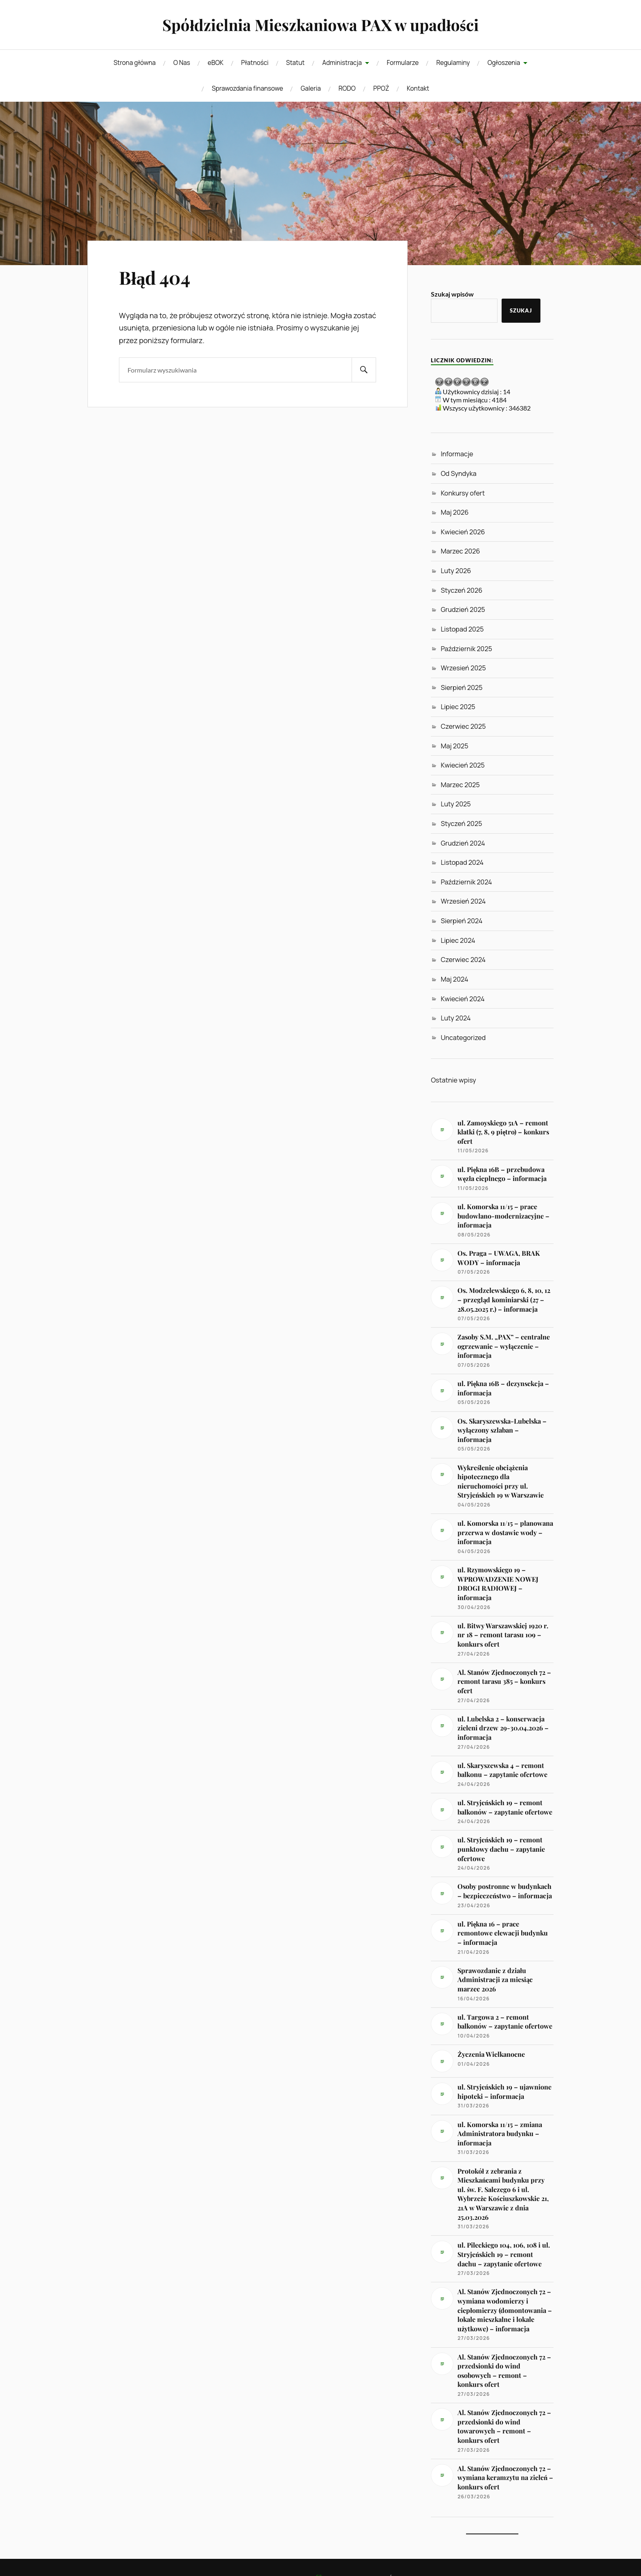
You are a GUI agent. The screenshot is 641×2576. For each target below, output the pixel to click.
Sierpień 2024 (461, 920)
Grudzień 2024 (463, 843)
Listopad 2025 (462, 629)
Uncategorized (463, 1037)
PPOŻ (381, 88)
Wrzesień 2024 (463, 901)
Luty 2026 (456, 570)
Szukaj (521, 310)
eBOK (215, 62)
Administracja (342, 62)
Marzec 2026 (460, 551)
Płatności (255, 62)
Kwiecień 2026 (463, 531)
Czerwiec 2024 (463, 959)
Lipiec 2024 (458, 940)
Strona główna (135, 62)
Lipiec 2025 (458, 706)
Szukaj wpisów (452, 294)
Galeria (310, 88)
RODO (347, 88)
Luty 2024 (456, 1017)
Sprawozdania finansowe (247, 88)
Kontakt (418, 88)
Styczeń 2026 (461, 590)
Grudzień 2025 (463, 609)
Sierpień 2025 (461, 687)
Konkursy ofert (463, 493)
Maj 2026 (454, 512)
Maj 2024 (454, 979)
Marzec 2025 (460, 784)
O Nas (181, 62)
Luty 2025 (456, 803)
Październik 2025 (466, 648)
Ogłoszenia (503, 62)
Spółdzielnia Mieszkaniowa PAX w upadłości (320, 24)
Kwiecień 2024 (462, 998)
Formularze (403, 62)
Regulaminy (453, 62)
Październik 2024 (466, 881)
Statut (295, 62)
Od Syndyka (458, 473)
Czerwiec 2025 (463, 726)
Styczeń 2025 (461, 823)
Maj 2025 (454, 745)
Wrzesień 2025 (463, 667)
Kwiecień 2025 (462, 765)
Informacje (457, 453)
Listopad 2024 (462, 862)
